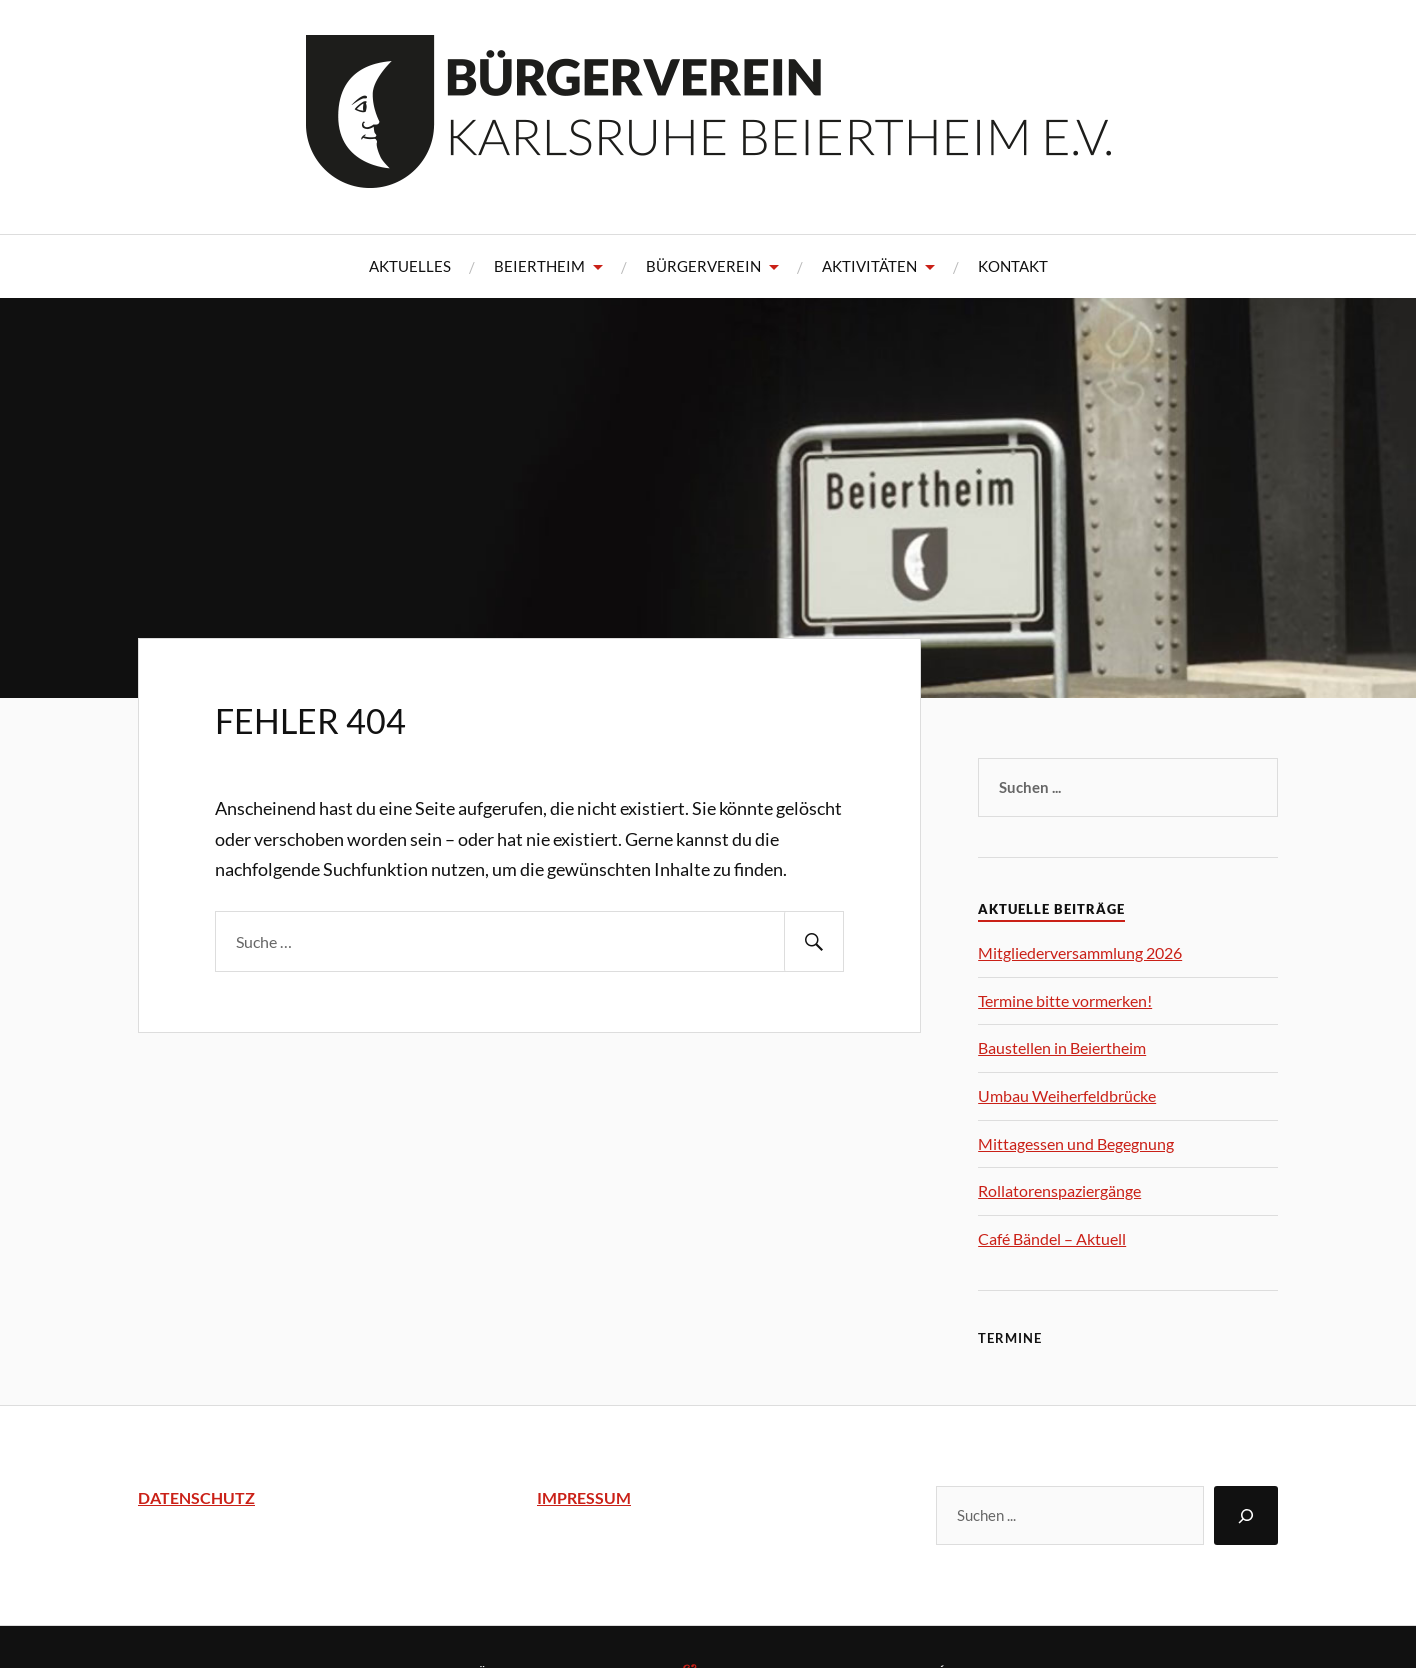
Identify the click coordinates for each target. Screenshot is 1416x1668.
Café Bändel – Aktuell (1052, 1238)
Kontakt (1013, 266)
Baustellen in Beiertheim (1062, 1047)
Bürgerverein (703, 266)
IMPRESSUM (584, 1497)
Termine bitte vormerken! (1065, 1000)
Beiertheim (539, 266)
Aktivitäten (869, 266)
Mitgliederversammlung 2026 (1080, 952)
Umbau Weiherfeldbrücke (1067, 1095)
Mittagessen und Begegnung (1076, 1143)
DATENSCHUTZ (196, 1497)
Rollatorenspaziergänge (1059, 1190)
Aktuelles (410, 266)
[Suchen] (1246, 1515)
